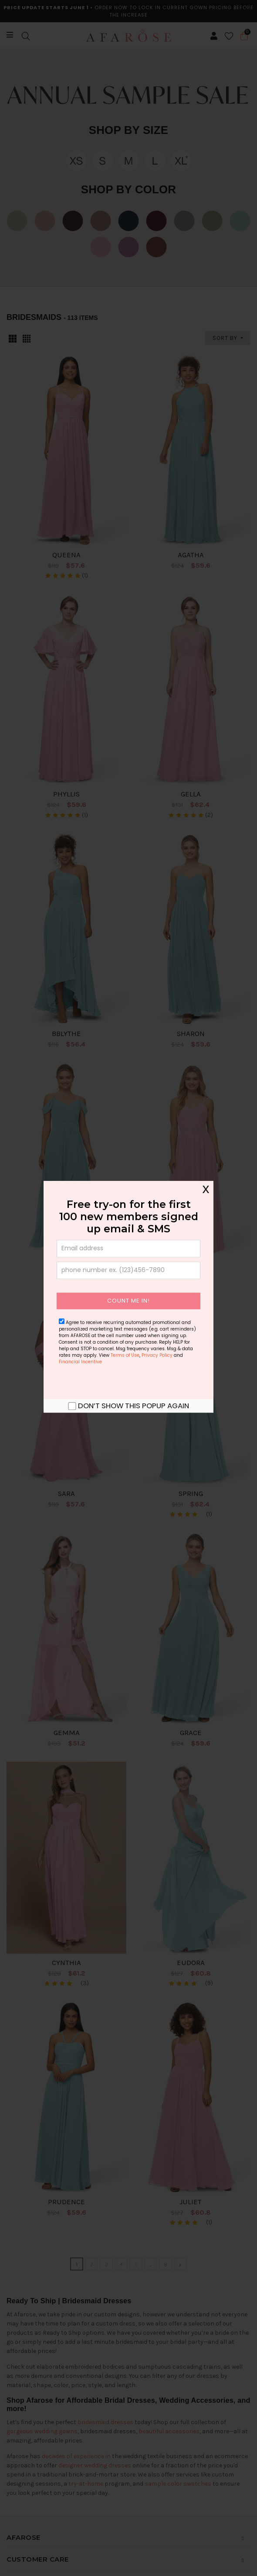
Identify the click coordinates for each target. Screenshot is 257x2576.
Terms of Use (125, 1355)
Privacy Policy (157, 1355)
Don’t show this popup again (133, 1405)
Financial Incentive (80, 1361)
